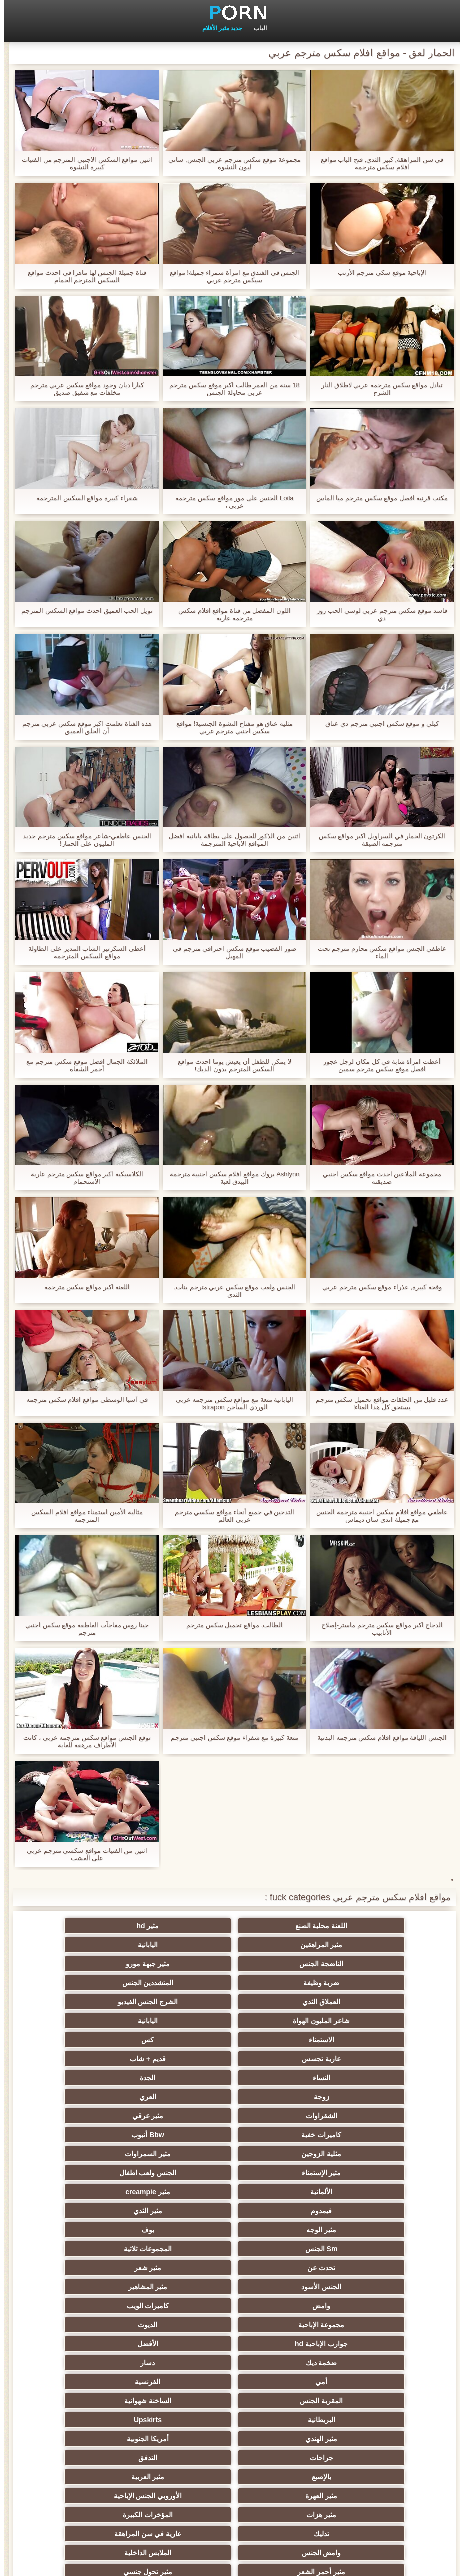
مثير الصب (376, 2363)
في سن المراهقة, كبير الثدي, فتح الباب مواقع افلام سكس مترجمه (377, 163)
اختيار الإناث (279, 2306)
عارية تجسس (181, 1983)
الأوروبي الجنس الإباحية (279, 2211)
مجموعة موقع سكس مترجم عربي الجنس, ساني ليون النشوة (230, 163)
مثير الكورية (181, 2420)
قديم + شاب (83, 1983)
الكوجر (377, 2420)
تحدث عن (377, 2097)
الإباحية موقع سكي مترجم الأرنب (377, 272)
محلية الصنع (279, 2477)
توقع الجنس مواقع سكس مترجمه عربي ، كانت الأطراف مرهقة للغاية (82, 1741)
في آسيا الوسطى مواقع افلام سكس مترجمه (82, 1399)
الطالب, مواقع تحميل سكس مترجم (230, 1625)
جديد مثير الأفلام (218, 28)
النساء (377, 2002)
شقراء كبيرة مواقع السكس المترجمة (82, 498)
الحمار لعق (181, 2477)
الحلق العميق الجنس (83, 2325)
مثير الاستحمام (181, 2401)
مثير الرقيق (377, 2325)
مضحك (181, 2344)
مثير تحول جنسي (279, 2249)
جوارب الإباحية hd (376, 2135)
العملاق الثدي (377, 1964)
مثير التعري (181, 2287)
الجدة (279, 2002)
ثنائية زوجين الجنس (377, 2439)
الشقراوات (377, 2021)
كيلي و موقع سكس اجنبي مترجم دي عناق (377, 723)
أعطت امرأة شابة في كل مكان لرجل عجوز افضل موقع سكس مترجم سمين (377, 1065)
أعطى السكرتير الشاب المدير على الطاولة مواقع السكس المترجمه (82, 952)
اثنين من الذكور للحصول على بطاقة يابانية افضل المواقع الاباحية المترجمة (229, 839)
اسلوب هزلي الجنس (83, 2287)
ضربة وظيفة (181, 1945)
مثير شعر (279, 2097)
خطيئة (181, 2363)
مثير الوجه (377, 2078)
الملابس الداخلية (83, 2230)
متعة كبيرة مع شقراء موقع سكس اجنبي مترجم (229, 1737)
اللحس (279, 2458)
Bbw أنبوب (83, 2021)
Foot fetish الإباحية (181, 2268)
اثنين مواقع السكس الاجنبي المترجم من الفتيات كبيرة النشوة (82, 163)
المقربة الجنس (181, 2154)
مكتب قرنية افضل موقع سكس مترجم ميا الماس (377, 498)
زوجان (279, 2382)
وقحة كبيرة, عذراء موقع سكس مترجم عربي (377, 1287)
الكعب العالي (83, 2477)
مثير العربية (83, 2192)
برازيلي (279, 2439)
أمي (377, 2154)
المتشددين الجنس (83, 1945)
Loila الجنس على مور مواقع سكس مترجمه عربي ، (230, 501)
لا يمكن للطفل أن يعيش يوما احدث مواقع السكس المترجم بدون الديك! (229, 1065)
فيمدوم (181, 2059)
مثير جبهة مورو (279, 1945)
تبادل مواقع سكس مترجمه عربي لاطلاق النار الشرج (377, 388)
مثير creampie (279, 2059)
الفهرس (61, 2562)
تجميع (377, 2344)
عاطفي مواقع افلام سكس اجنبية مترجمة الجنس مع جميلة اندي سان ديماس (377, 1515)
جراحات (377, 2192)
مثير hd (279, 1926)
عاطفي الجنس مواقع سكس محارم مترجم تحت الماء (377, 952)
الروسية (83, 2249)
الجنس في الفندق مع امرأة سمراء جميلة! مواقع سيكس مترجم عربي (230, 276)
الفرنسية (279, 2154)
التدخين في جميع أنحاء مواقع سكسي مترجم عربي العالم (230, 1515)
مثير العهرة (377, 2211)
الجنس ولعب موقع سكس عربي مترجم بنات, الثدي (229, 1290)
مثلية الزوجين (377, 2040)
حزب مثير (83, 2268)
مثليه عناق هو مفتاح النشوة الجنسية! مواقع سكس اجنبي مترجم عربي (230, 727)
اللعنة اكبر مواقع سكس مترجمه (82, 1287)
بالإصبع (181, 2192)
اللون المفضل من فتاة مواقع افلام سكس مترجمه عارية (230, 614)
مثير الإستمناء (181, 2040)
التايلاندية (279, 2268)
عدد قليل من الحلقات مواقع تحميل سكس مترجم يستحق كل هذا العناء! (377, 1403)
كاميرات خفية (181, 2021)
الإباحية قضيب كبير (377, 2458)
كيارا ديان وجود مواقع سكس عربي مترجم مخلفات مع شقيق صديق (83, 388)
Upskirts (279, 2173)
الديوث (83, 2116)
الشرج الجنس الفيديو (279, 1964)
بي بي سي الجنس (181, 2249)
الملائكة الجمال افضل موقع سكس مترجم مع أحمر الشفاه (82, 1065)
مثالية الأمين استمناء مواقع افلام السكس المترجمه (82, 1515)
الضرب (83, 2363)
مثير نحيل (279, 2401)
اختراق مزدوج (83, 2382)
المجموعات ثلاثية (83, 2078)
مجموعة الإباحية (181, 2116)
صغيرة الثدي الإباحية (377, 2287)
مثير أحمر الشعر (377, 2249)
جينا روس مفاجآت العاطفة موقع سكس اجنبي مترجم (82, 1628)
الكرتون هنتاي (83, 2439)
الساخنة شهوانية (83, 2154)
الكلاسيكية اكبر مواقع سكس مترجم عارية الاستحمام (82, 1177)
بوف (278, 2078)
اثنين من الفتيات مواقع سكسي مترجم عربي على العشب (82, 1854)
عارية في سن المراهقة (279, 2230)
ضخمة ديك (181, 2135)
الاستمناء (377, 1983)
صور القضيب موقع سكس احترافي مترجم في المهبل (230, 952)
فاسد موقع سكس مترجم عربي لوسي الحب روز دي (377, 614)
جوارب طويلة (181, 2458)
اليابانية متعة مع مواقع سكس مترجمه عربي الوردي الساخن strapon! (230, 1403)
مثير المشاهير (83, 2097)
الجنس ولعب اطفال (83, 2040)
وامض (377, 2116)
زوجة (181, 2002)
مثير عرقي (279, 2021)
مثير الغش (377, 2306)
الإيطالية (83, 2401)
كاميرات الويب (279, 2116)
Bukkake (377, 2477)
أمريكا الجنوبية (83, 2173)
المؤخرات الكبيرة (83, 2211)
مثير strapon (181, 2325)
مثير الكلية (181, 2306)
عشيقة (377, 2382)
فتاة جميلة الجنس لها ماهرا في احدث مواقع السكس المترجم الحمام (82, 276)
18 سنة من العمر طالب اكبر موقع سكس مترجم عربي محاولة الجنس (230, 388)
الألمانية (377, 2059)
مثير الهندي (181, 2173)
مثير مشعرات (83, 2306)
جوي (83, 2420)
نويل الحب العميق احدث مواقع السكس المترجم (82, 610)
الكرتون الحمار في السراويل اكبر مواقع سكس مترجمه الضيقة (377, 839)
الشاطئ (377, 2268)
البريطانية (377, 2173)
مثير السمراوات (279, 2040)
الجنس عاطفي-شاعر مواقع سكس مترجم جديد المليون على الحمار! (82, 839)
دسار (83, 2135)
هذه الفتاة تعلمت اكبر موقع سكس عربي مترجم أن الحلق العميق (82, 727)
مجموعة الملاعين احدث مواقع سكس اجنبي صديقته (377, 1177)
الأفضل (278, 2135)
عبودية (83, 2458)
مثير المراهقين (181, 1926)
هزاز (181, 2439)
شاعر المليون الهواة (181, 1964)
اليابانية (83, 1926)
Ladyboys (279, 2420)
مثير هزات (181, 2211)
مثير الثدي (83, 2059)
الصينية (279, 2344)
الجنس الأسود (181, 2097)
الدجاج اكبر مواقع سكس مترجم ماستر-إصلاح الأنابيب (377, 1628)
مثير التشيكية (279, 2325)
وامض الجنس (181, 2230)
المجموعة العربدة (279, 2287)
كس (279, 1983)
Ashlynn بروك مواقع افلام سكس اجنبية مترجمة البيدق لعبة (230, 1177)
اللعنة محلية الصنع (377, 1926)
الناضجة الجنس (377, 1945)
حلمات (83, 2344)
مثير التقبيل (181, 2382)
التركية (279, 2363)
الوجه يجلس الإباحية (377, 2401)
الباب (255, 28)
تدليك (377, 2230)
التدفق (278, 2192)
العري (83, 2002)
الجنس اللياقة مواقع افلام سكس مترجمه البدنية (377, 1737)
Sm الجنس (181, 2078)
